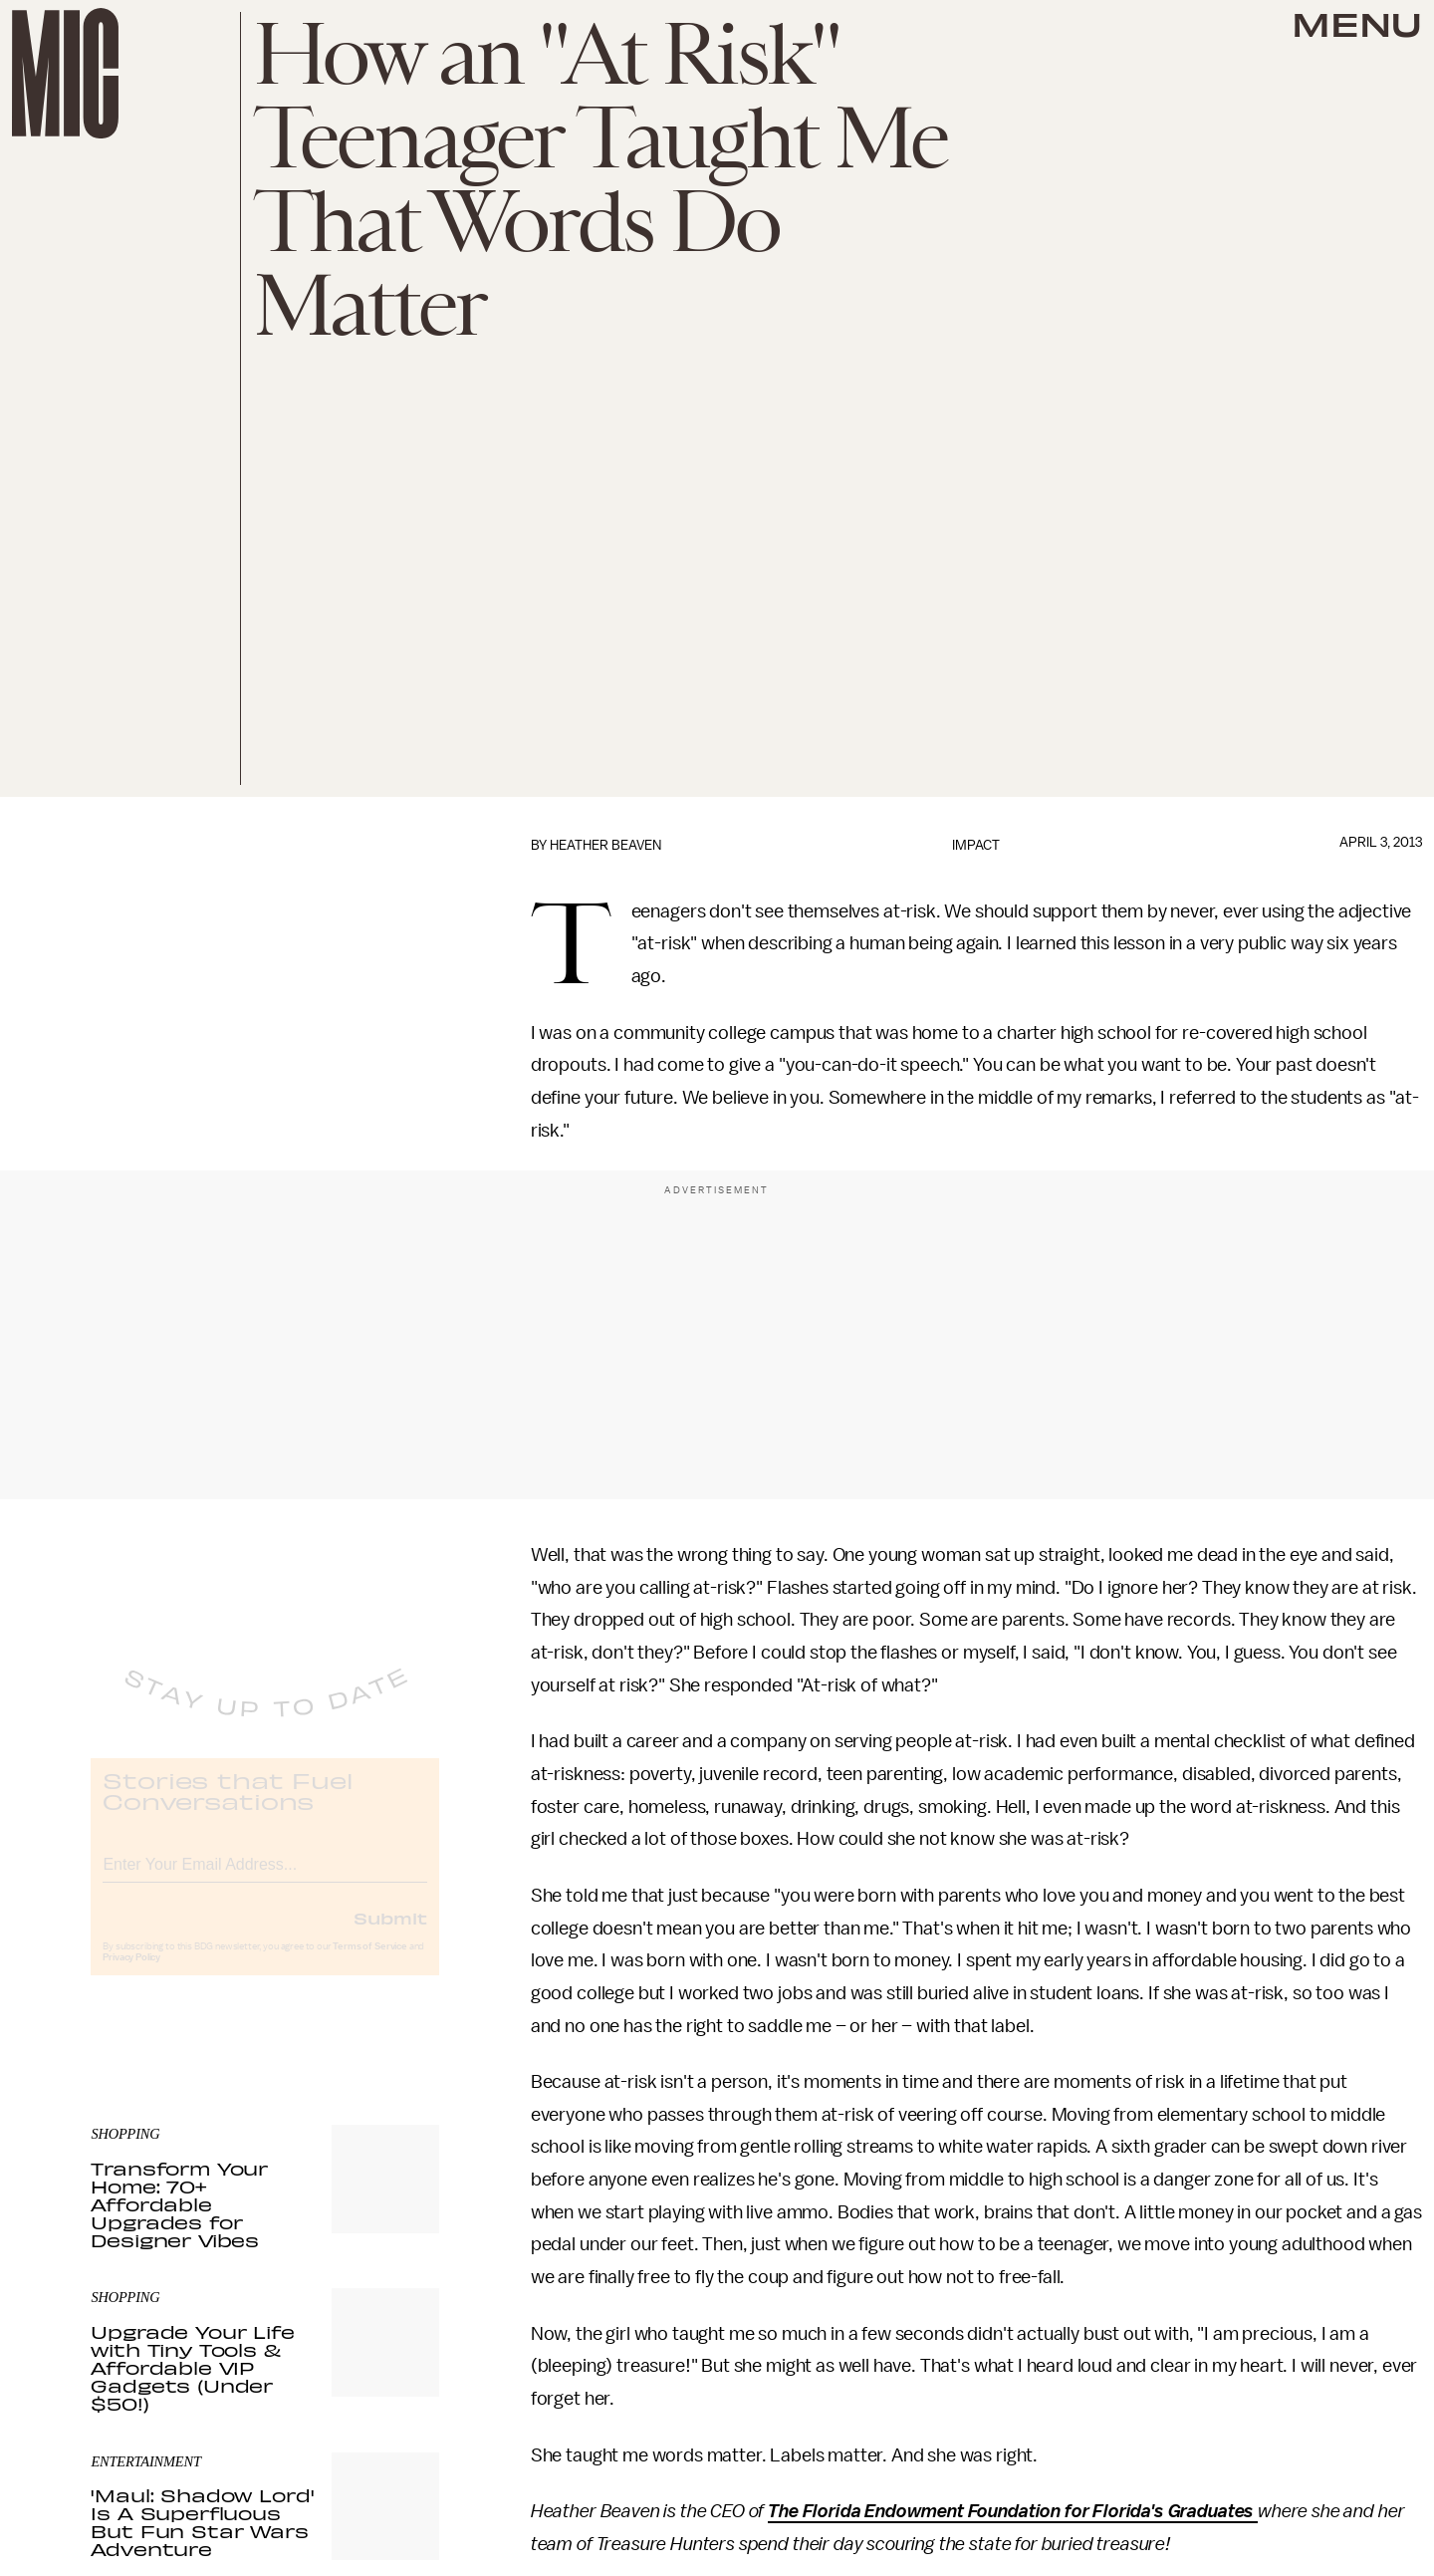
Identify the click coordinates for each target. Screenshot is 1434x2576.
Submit (390, 1933)
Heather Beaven (605, 845)
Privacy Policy (131, 1973)
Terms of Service (369, 1962)
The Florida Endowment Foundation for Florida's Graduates (1013, 2511)
